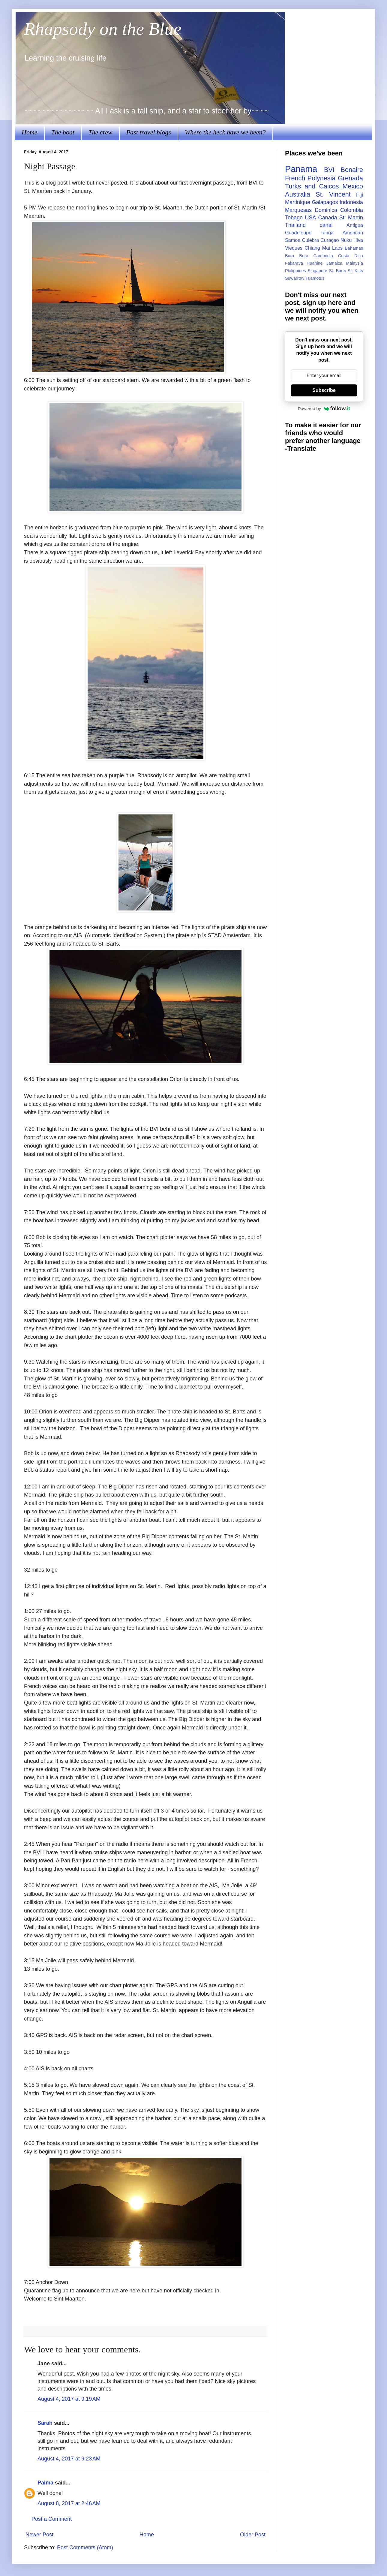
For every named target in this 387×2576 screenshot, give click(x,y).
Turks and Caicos (312, 186)
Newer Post (39, 2535)
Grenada (350, 178)
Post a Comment (52, 2519)
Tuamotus (314, 278)
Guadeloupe (298, 232)
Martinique (297, 202)
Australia (297, 194)
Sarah (45, 2423)
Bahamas (354, 248)
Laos (337, 248)
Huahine (315, 263)
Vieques (293, 248)
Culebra (310, 240)
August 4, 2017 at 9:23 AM (69, 2459)
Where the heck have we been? (225, 132)
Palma (45, 2483)
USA (310, 218)
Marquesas (298, 210)
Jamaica (334, 263)
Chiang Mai (317, 248)
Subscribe (323, 390)
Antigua (354, 225)
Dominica (326, 210)
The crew (100, 132)
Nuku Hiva (351, 240)
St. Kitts (355, 270)
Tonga (327, 232)
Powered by (324, 408)
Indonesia (351, 202)
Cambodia (323, 255)
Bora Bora (296, 255)
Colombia (351, 210)
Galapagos (325, 202)
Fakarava (294, 263)
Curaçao (329, 240)
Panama (301, 169)
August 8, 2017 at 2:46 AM (69, 2503)
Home (30, 132)
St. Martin (351, 218)
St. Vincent (333, 194)
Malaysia (354, 263)
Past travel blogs (148, 132)
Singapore (317, 270)
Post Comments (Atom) (85, 2547)
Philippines (295, 270)
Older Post (253, 2535)
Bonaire (352, 169)
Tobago (294, 218)
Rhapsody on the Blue (103, 29)
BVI (329, 169)
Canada (327, 218)
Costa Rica (350, 255)
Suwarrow (294, 278)
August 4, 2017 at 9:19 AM (69, 2399)
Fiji (359, 195)
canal (326, 225)
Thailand (295, 225)
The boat (63, 132)
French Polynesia (310, 178)
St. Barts (337, 270)
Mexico (353, 186)
